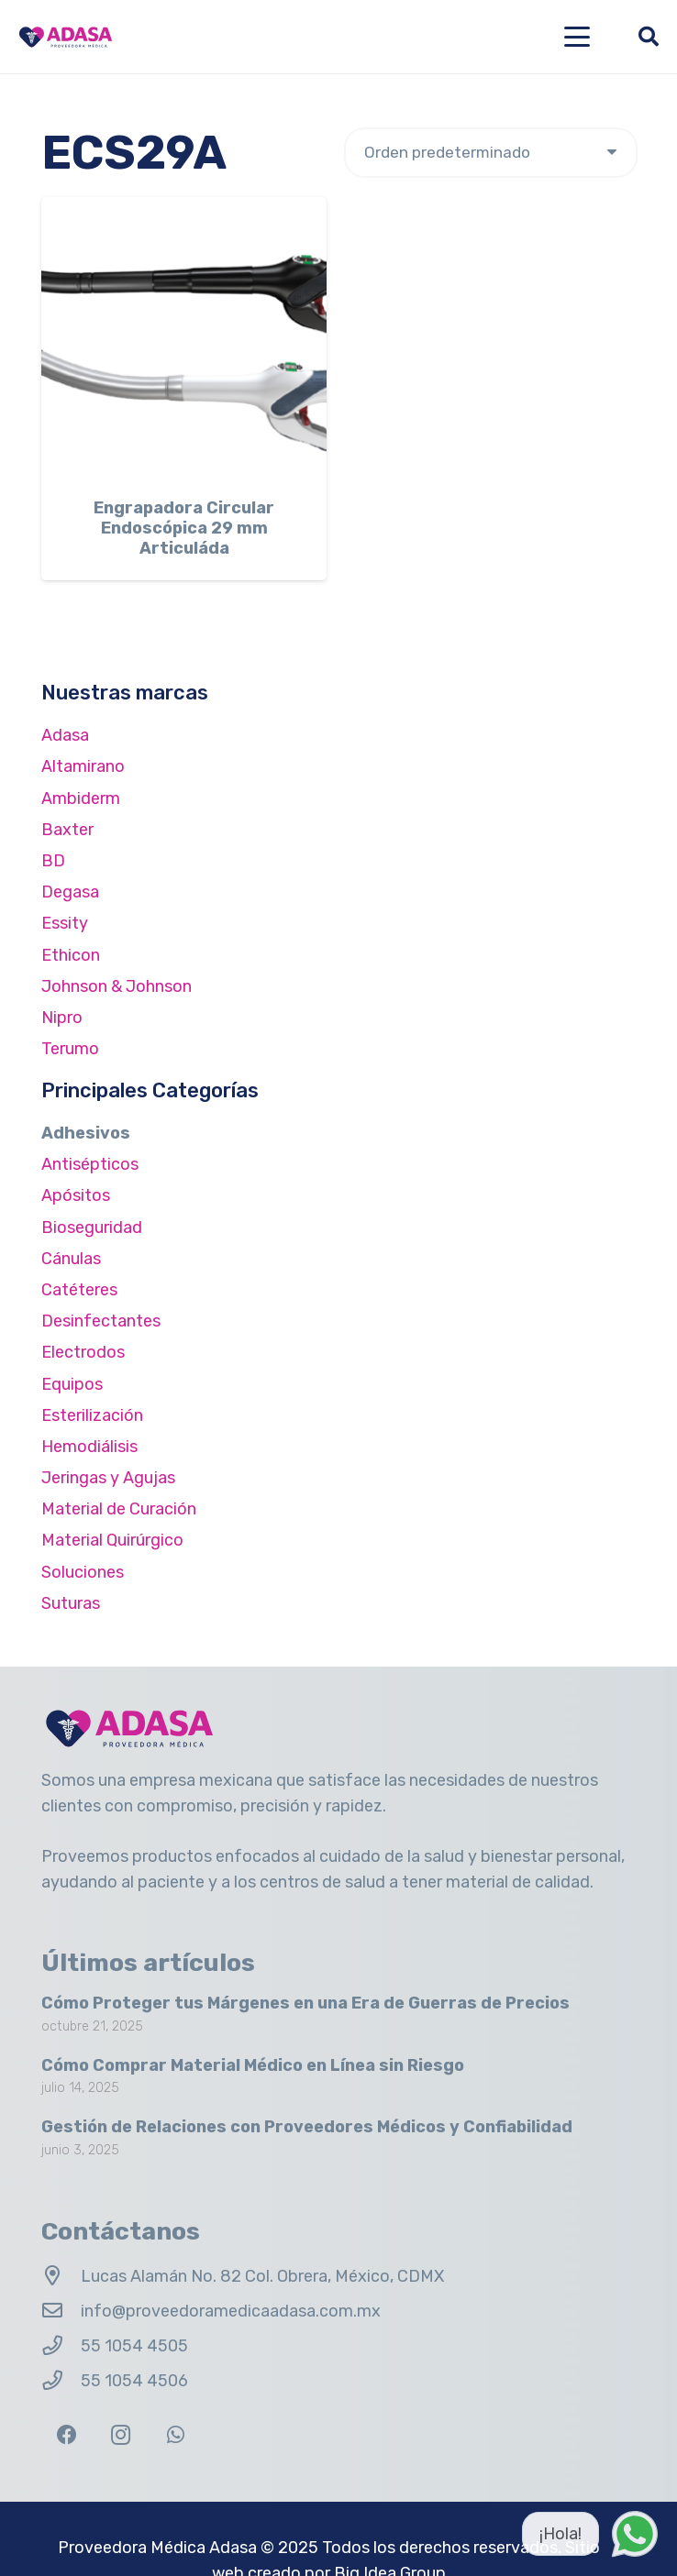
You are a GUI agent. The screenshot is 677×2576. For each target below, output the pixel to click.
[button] (577, 37)
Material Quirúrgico (112, 1540)
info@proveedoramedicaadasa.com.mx (231, 2311)
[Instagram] (120, 2435)
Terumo (70, 1049)
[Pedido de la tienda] (491, 152)
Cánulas (71, 1259)
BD (53, 861)
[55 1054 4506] (61, 2381)
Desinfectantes (101, 1321)
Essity (64, 923)
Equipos (72, 1384)
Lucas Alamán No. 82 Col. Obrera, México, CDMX (262, 2276)
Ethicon (70, 955)
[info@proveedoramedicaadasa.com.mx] (61, 2311)
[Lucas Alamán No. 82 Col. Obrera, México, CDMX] (61, 2276)
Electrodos (83, 1352)
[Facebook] (66, 2435)
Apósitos (75, 1195)
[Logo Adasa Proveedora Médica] (66, 37)
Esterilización (92, 1415)
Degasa (70, 892)
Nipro (62, 1017)
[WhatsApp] (175, 2435)
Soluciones (82, 1572)
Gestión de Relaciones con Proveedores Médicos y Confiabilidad (306, 2128)
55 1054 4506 (134, 2381)
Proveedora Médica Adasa (157, 2547)
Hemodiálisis (89, 1447)
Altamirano (83, 766)
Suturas (70, 1603)
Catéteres (79, 1290)
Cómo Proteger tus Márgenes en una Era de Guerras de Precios (305, 2003)
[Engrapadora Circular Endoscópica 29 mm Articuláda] (184, 339)
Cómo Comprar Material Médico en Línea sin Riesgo (252, 2065)
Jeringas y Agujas (108, 1478)
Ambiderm (80, 798)
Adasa (65, 735)
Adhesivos (85, 1133)
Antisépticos (90, 1164)
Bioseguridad (91, 1227)
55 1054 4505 (134, 2346)
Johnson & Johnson (116, 986)
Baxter (67, 830)
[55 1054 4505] (61, 2346)
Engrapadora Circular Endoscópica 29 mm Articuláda (184, 528)
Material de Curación (118, 1509)
